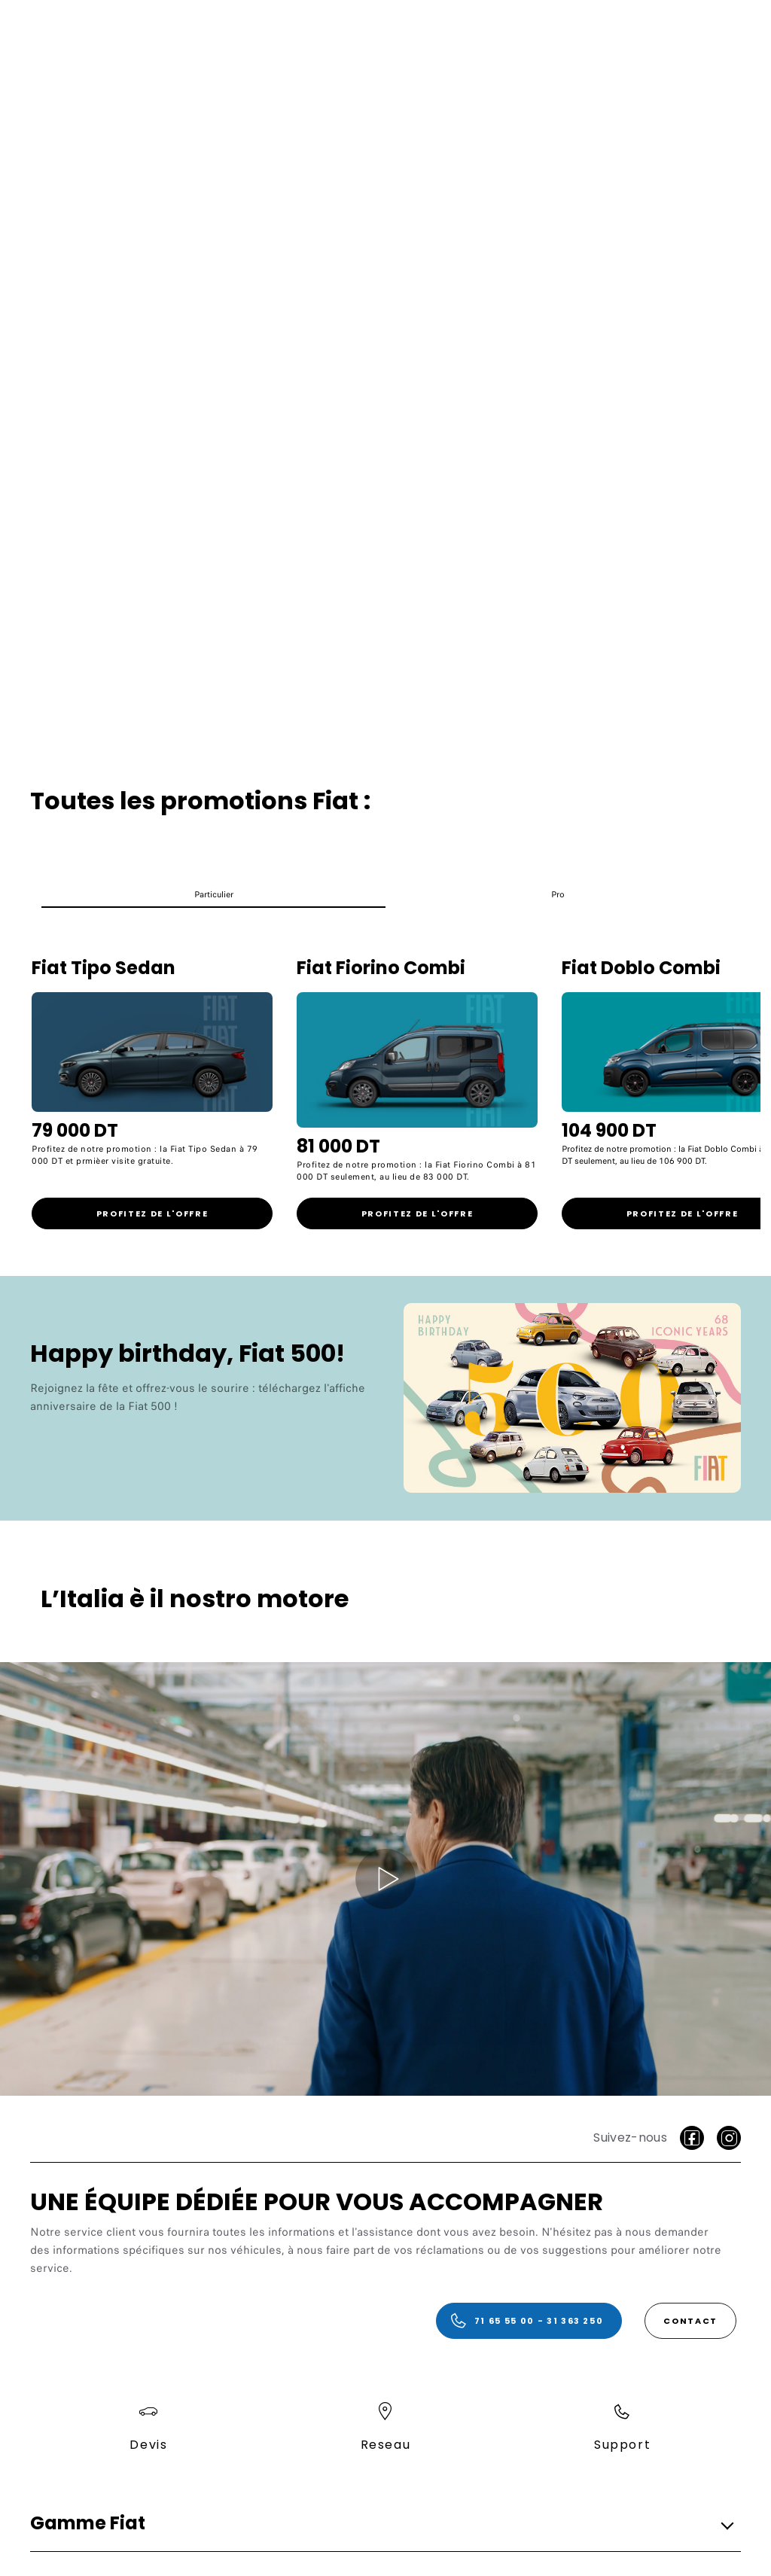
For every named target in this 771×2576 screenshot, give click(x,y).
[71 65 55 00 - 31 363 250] (529, 2321)
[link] (152, 1213)
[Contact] (690, 2321)
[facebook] (692, 2138)
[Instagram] (729, 2138)
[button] (213, 898)
